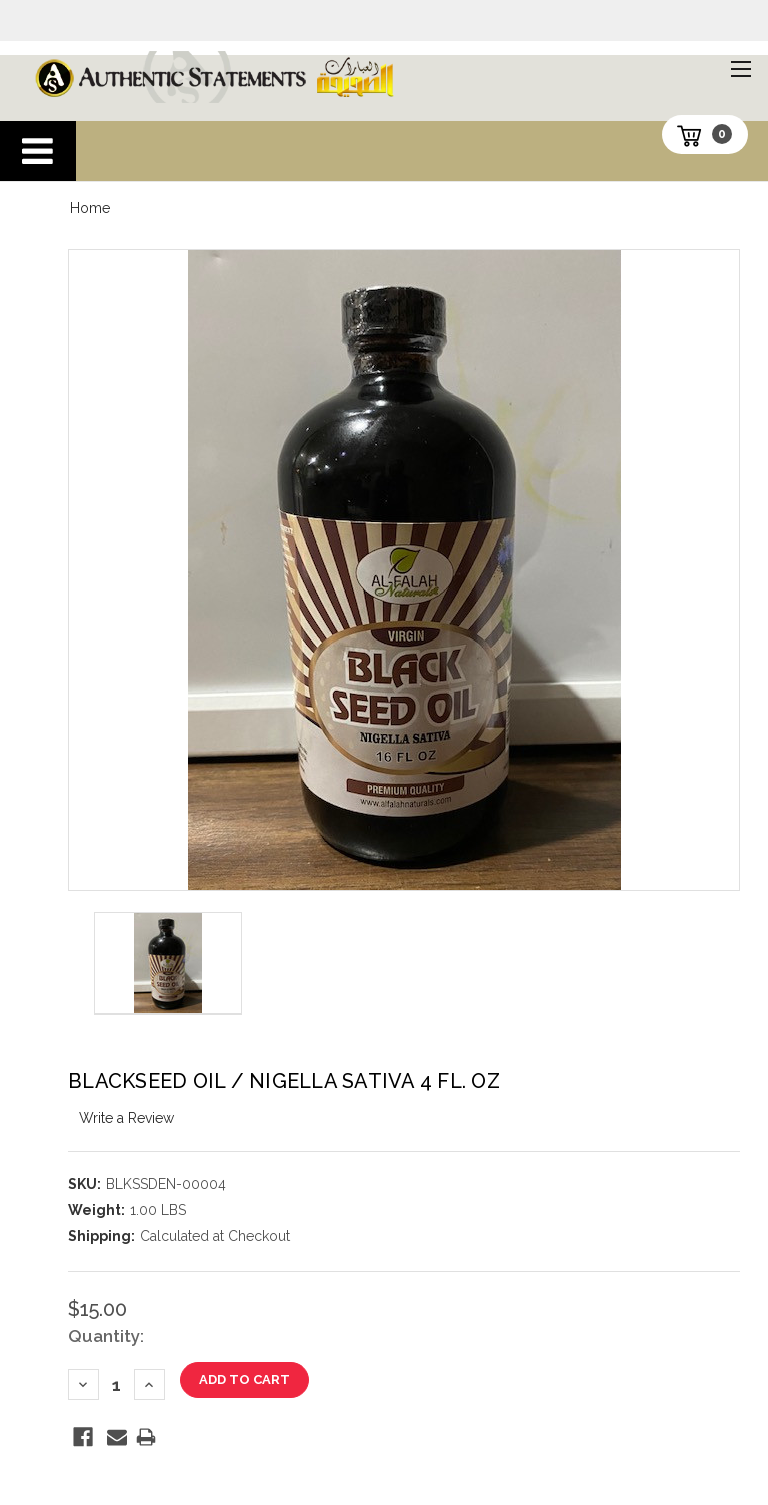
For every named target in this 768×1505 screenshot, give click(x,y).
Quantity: (106, 1336)
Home (90, 208)
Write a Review (126, 1118)
